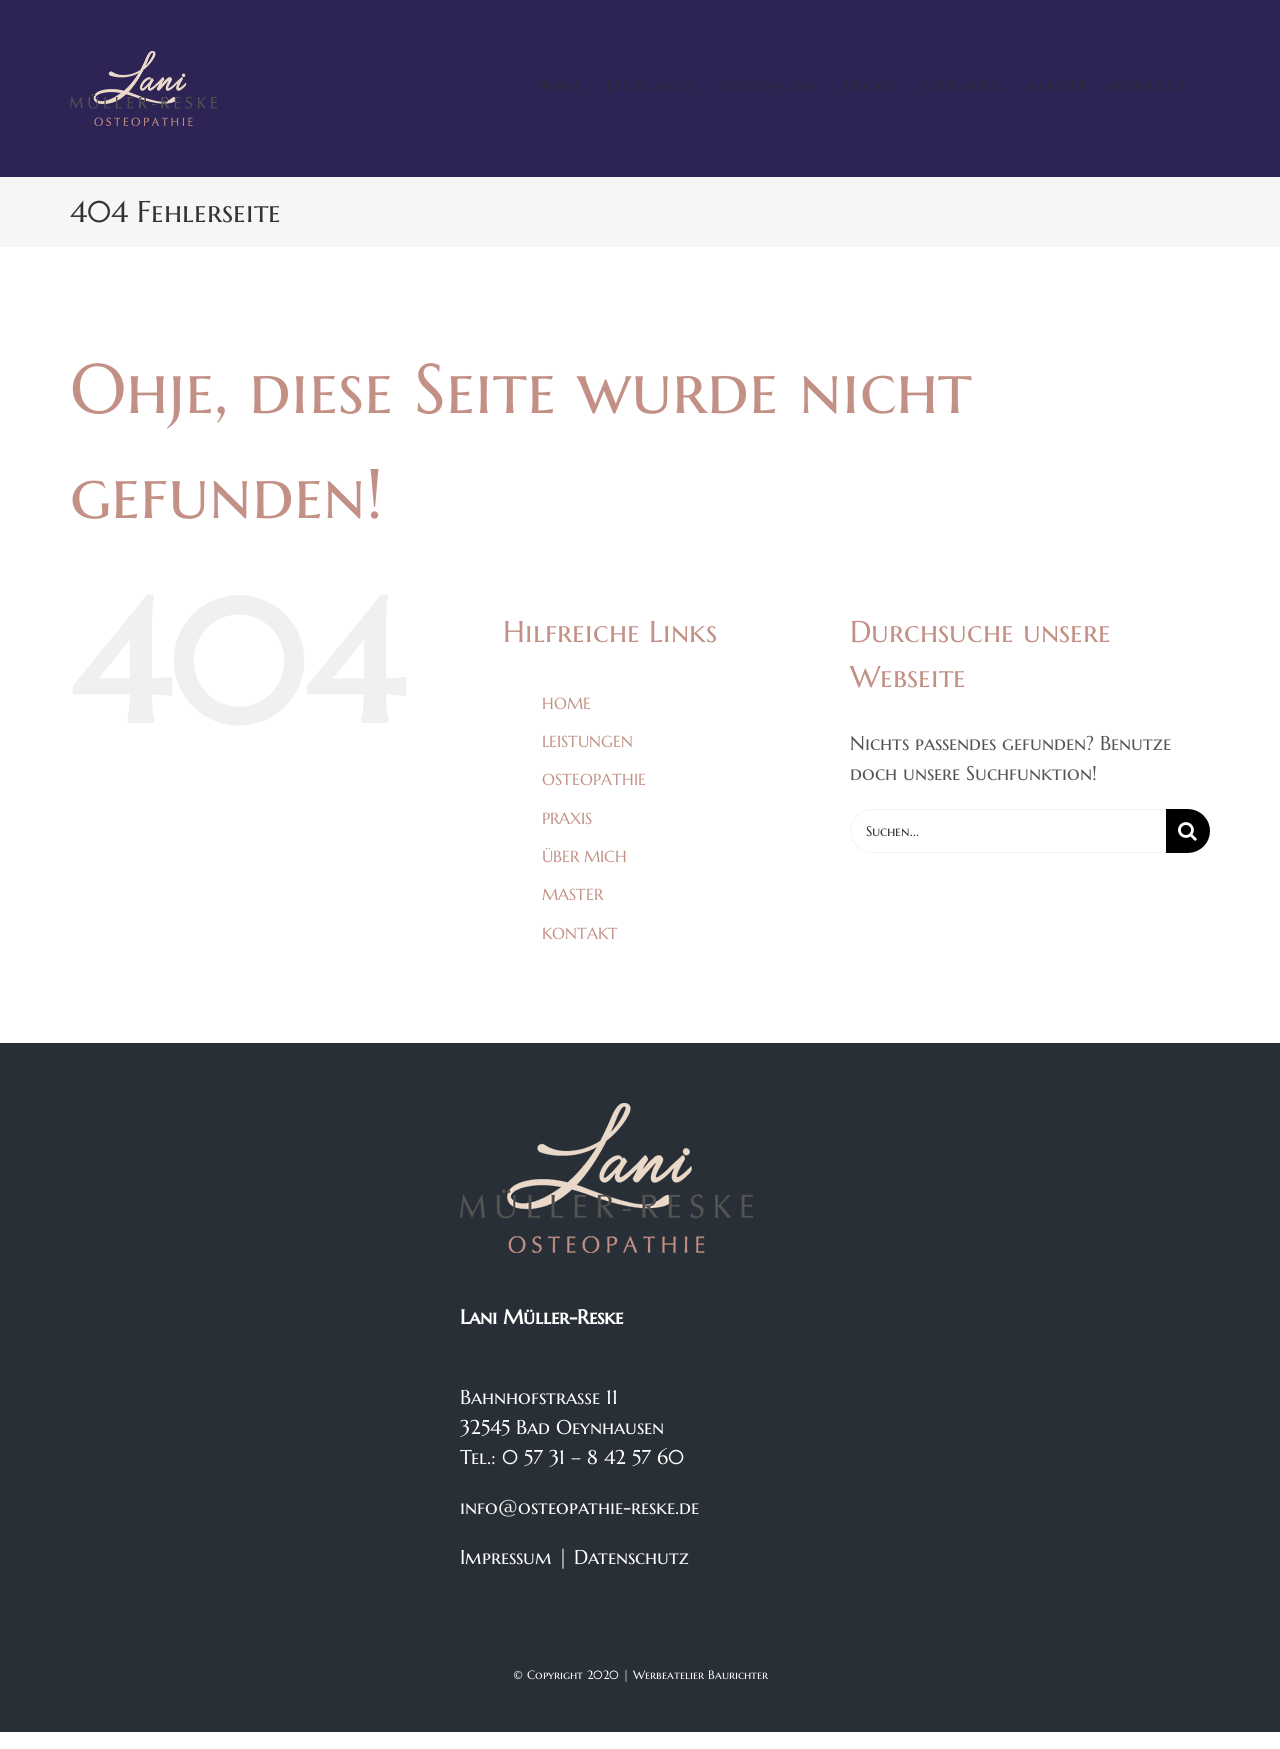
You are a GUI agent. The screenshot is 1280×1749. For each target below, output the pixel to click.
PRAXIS (567, 818)
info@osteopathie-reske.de (579, 1507)
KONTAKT (580, 933)
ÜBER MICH (584, 856)
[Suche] (1188, 831)
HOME (566, 703)
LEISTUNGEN (587, 741)
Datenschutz (631, 1557)
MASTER (572, 894)
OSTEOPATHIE (594, 779)
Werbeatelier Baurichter (700, 1674)
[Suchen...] (1008, 831)
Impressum (506, 1557)
